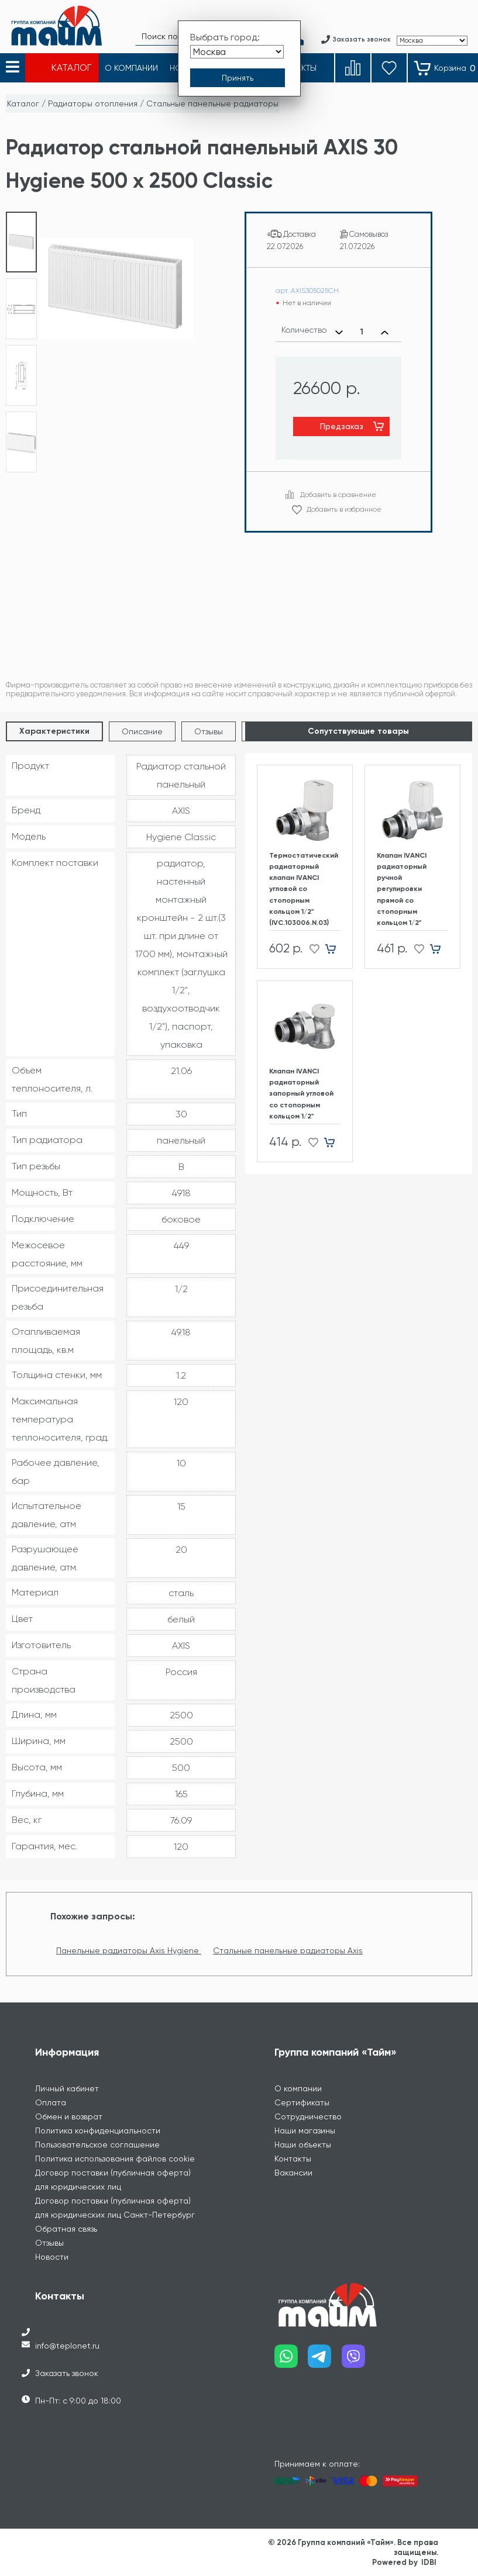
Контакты (292, 2158)
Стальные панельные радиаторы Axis (288, 1950)
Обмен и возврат (68, 2116)
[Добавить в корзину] (335, 948)
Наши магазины (304, 2130)
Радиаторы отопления (92, 103)
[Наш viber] (359, 2360)
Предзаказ (341, 426)
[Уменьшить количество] (339, 332)
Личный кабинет (67, 2088)
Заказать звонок (66, 2373)
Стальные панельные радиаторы (212, 103)
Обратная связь (66, 2228)
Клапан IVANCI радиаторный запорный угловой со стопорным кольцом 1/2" (301, 1093)
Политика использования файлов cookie (115, 2158)
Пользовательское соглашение (97, 2144)
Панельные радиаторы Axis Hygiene (128, 1950)
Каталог (23, 103)
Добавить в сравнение (338, 495)
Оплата (50, 2102)
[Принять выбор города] (237, 77)
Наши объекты (302, 2144)
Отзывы (208, 731)
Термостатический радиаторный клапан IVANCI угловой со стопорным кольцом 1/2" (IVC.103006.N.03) (303, 889)
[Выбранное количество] (362, 332)
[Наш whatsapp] (291, 2360)
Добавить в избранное (344, 509)
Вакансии (293, 2172)
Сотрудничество (308, 2116)
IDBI (428, 2562)
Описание (142, 731)
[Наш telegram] (325, 2360)
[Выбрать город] (237, 51)
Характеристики (54, 731)
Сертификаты (301, 2102)
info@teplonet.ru (67, 2345)
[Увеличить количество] (385, 332)
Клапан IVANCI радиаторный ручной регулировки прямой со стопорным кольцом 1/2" (402, 889)
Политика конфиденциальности (97, 2130)
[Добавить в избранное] (310, 948)
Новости (51, 2256)
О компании (298, 2088)
